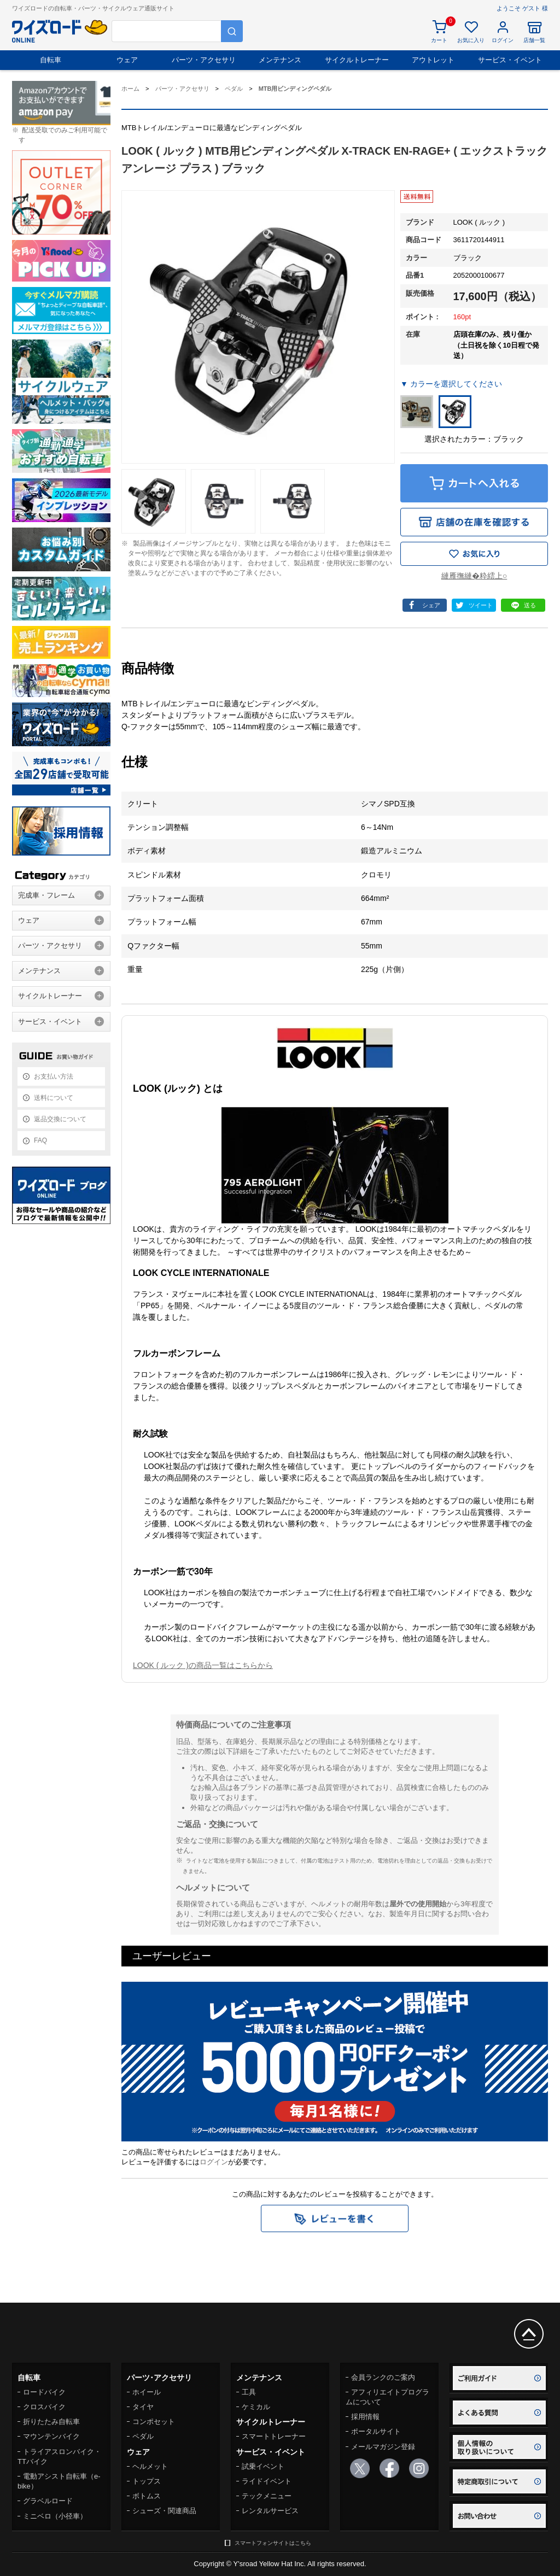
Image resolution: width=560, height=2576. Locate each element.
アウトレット (433, 60)
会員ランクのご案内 (383, 2377)
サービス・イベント (510, 60)
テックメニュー (266, 2496)
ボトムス (146, 2496)
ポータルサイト (376, 2431)
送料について (53, 1098)
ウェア (127, 60)
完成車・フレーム (46, 895)
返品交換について (60, 1119)
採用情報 (365, 2417)
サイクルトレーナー (357, 60)
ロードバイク (44, 2392)
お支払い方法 (53, 1076)
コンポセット (153, 2421)
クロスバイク (44, 2407)
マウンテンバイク (51, 2436)
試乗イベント (263, 2466)
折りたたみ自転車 (51, 2421)
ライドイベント (266, 2481)
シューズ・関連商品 (164, 2511)
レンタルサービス (270, 2511)
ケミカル (256, 2407)
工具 (249, 2392)
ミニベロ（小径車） (55, 2516)
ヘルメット (150, 2466)
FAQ (40, 1140)
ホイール (146, 2392)
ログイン (214, 2162)
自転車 (50, 60)
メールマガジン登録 (383, 2447)
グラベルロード (48, 2501)
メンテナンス (280, 60)
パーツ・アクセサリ (204, 60)
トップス (146, 2481)
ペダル (143, 2436)
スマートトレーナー (274, 2436)
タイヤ (143, 2407)
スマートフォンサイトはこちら (273, 2543)
